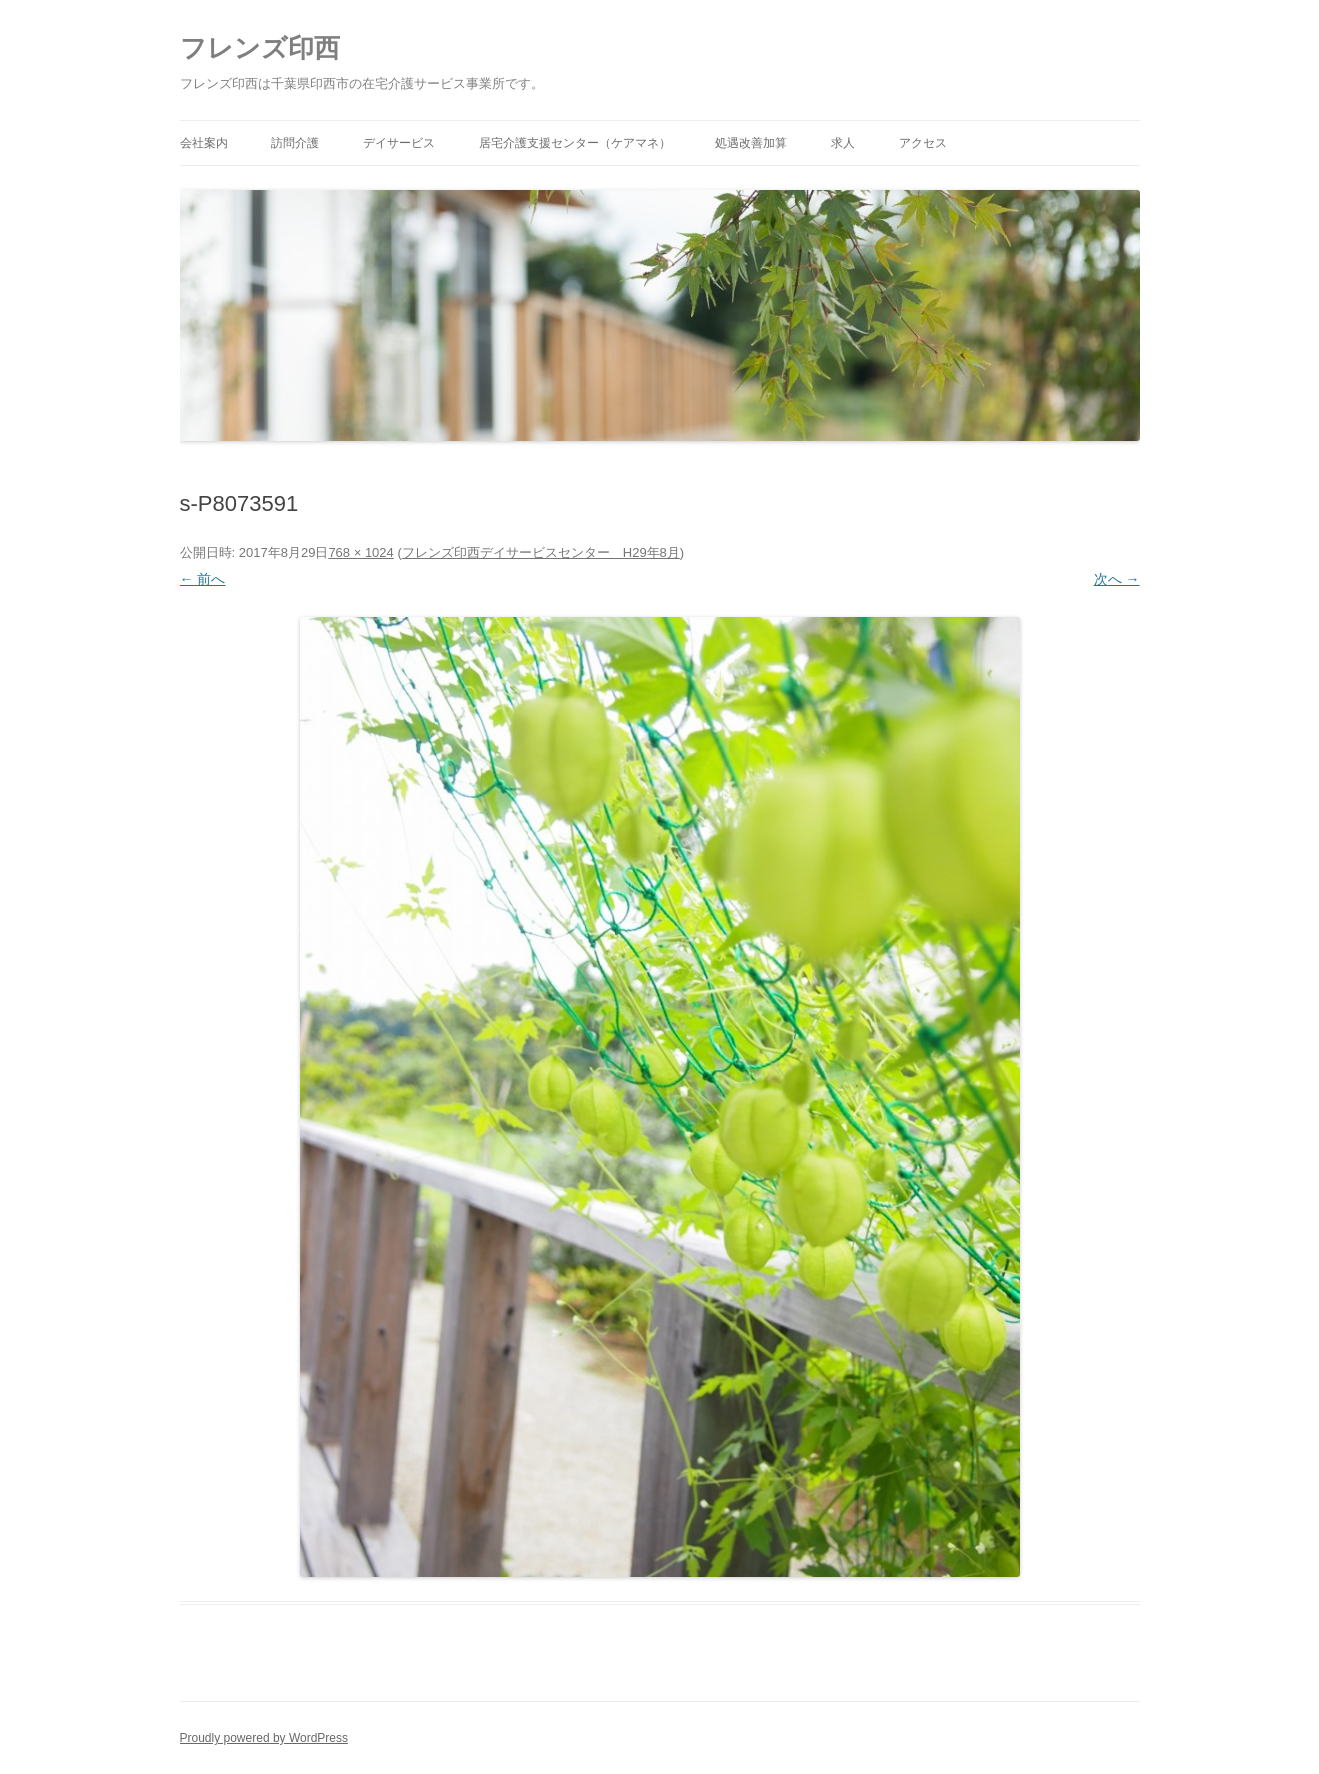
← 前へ (203, 579)
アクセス (923, 143)
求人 (843, 143)
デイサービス (399, 143)
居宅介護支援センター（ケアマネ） (575, 143)
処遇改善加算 (751, 143)
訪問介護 (295, 143)
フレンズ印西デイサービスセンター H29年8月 (541, 552)
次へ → (1117, 579)
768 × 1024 (360, 552)
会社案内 (204, 143)
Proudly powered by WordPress (264, 1738)
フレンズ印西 (260, 48)
